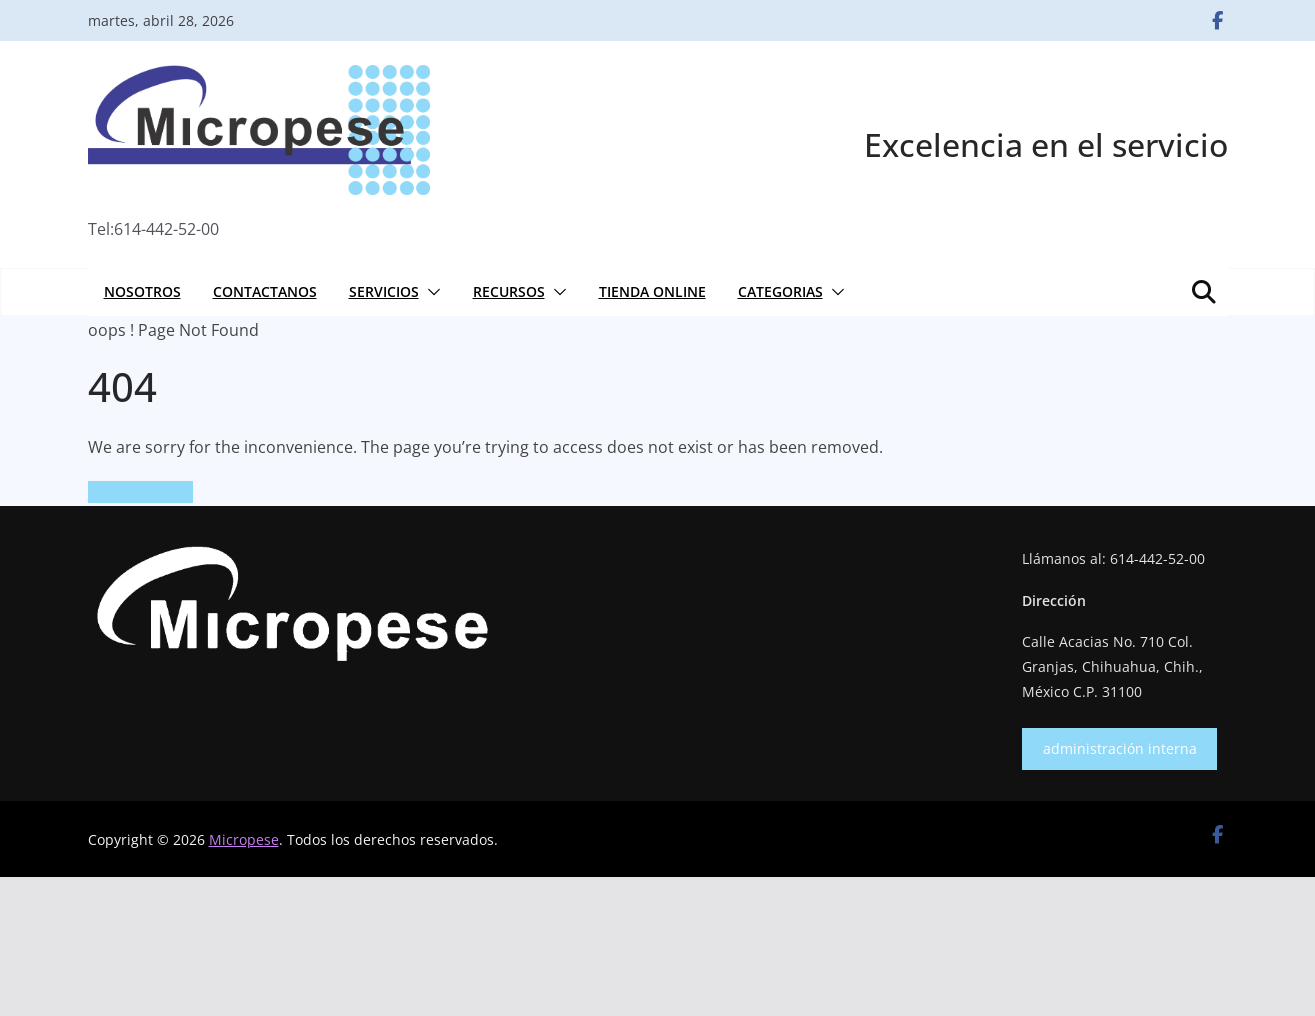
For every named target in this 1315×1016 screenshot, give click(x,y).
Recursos (509, 291)
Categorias (780, 291)
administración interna (1120, 748)
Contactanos (265, 291)
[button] (430, 292)
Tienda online (652, 291)
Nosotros (142, 291)
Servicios (384, 291)
